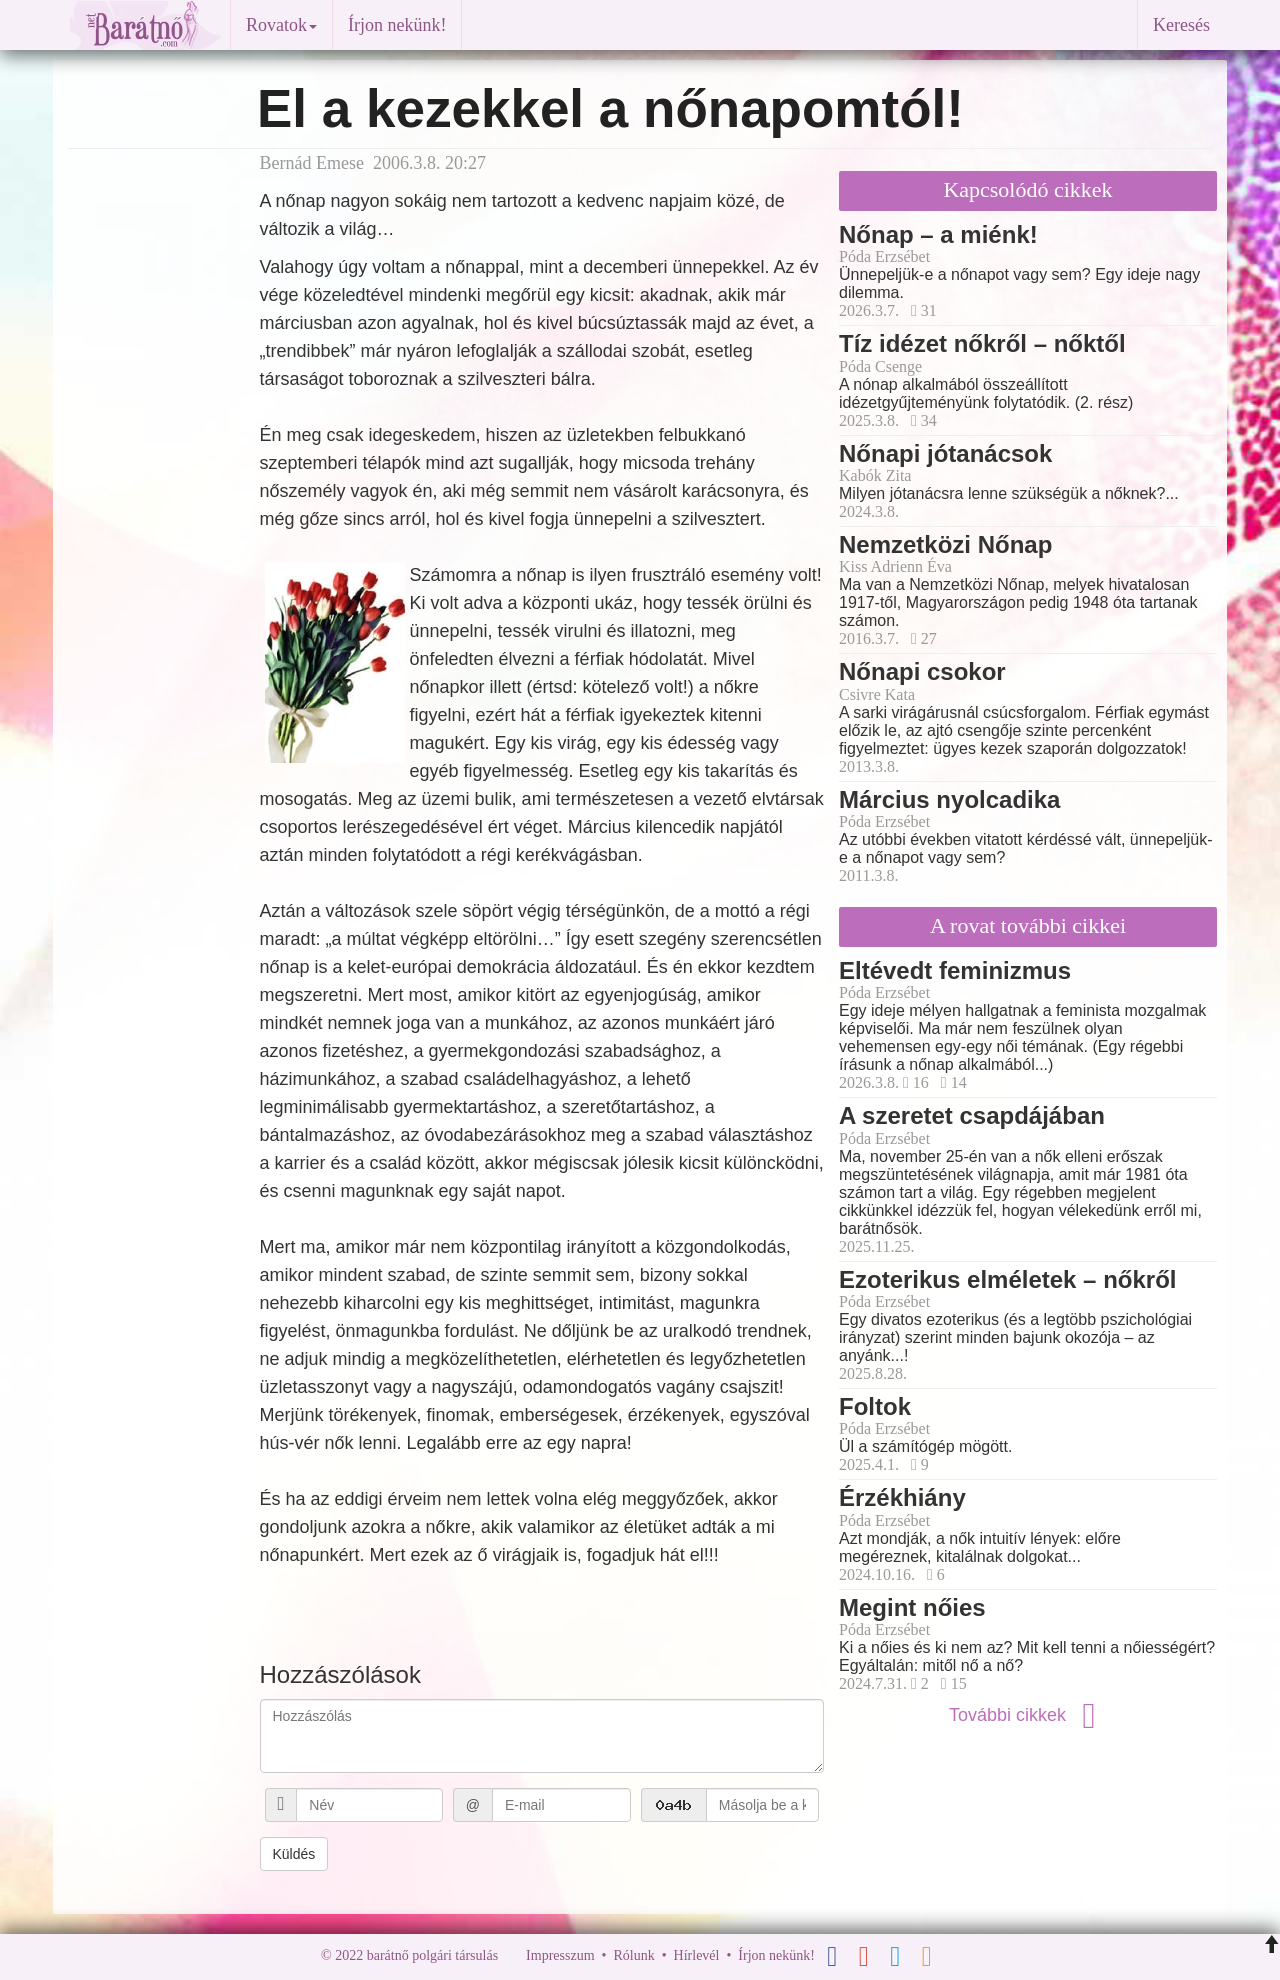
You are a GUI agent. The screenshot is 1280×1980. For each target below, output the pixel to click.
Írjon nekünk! (397, 25)
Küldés (294, 1854)
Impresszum (560, 1955)
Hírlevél (697, 1955)
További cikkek (1028, 1715)
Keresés (1181, 25)
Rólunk (633, 1955)
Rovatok (281, 25)
